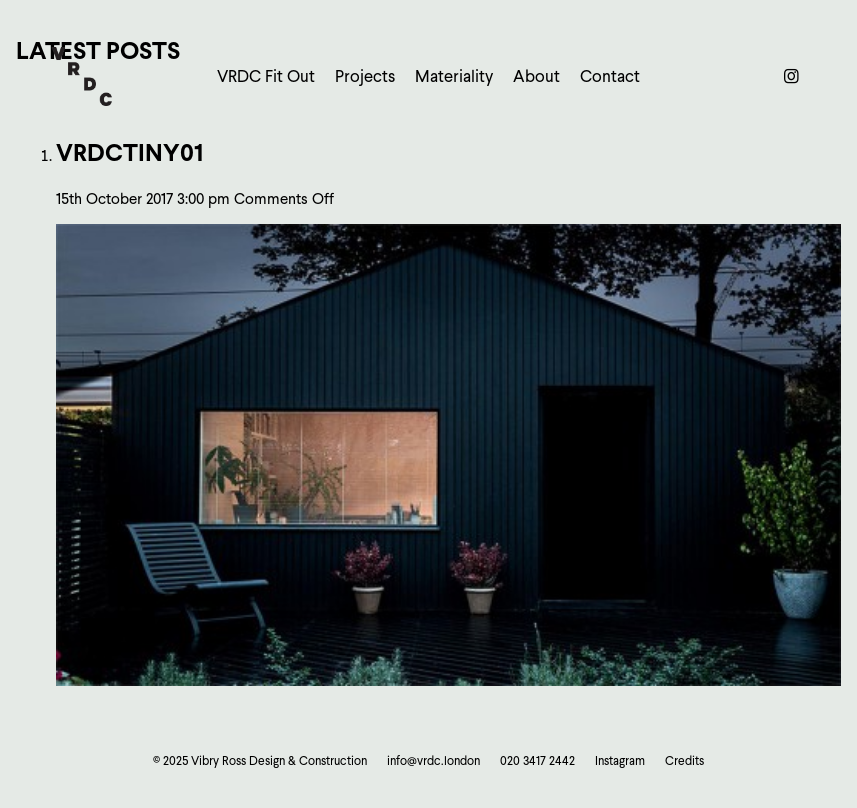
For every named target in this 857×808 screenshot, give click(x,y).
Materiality (454, 76)
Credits (684, 760)
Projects (365, 76)
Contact (610, 76)
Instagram (620, 760)
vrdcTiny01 (129, 152)
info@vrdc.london (433, 760)
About (536, 76)
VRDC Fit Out (266, 76)
